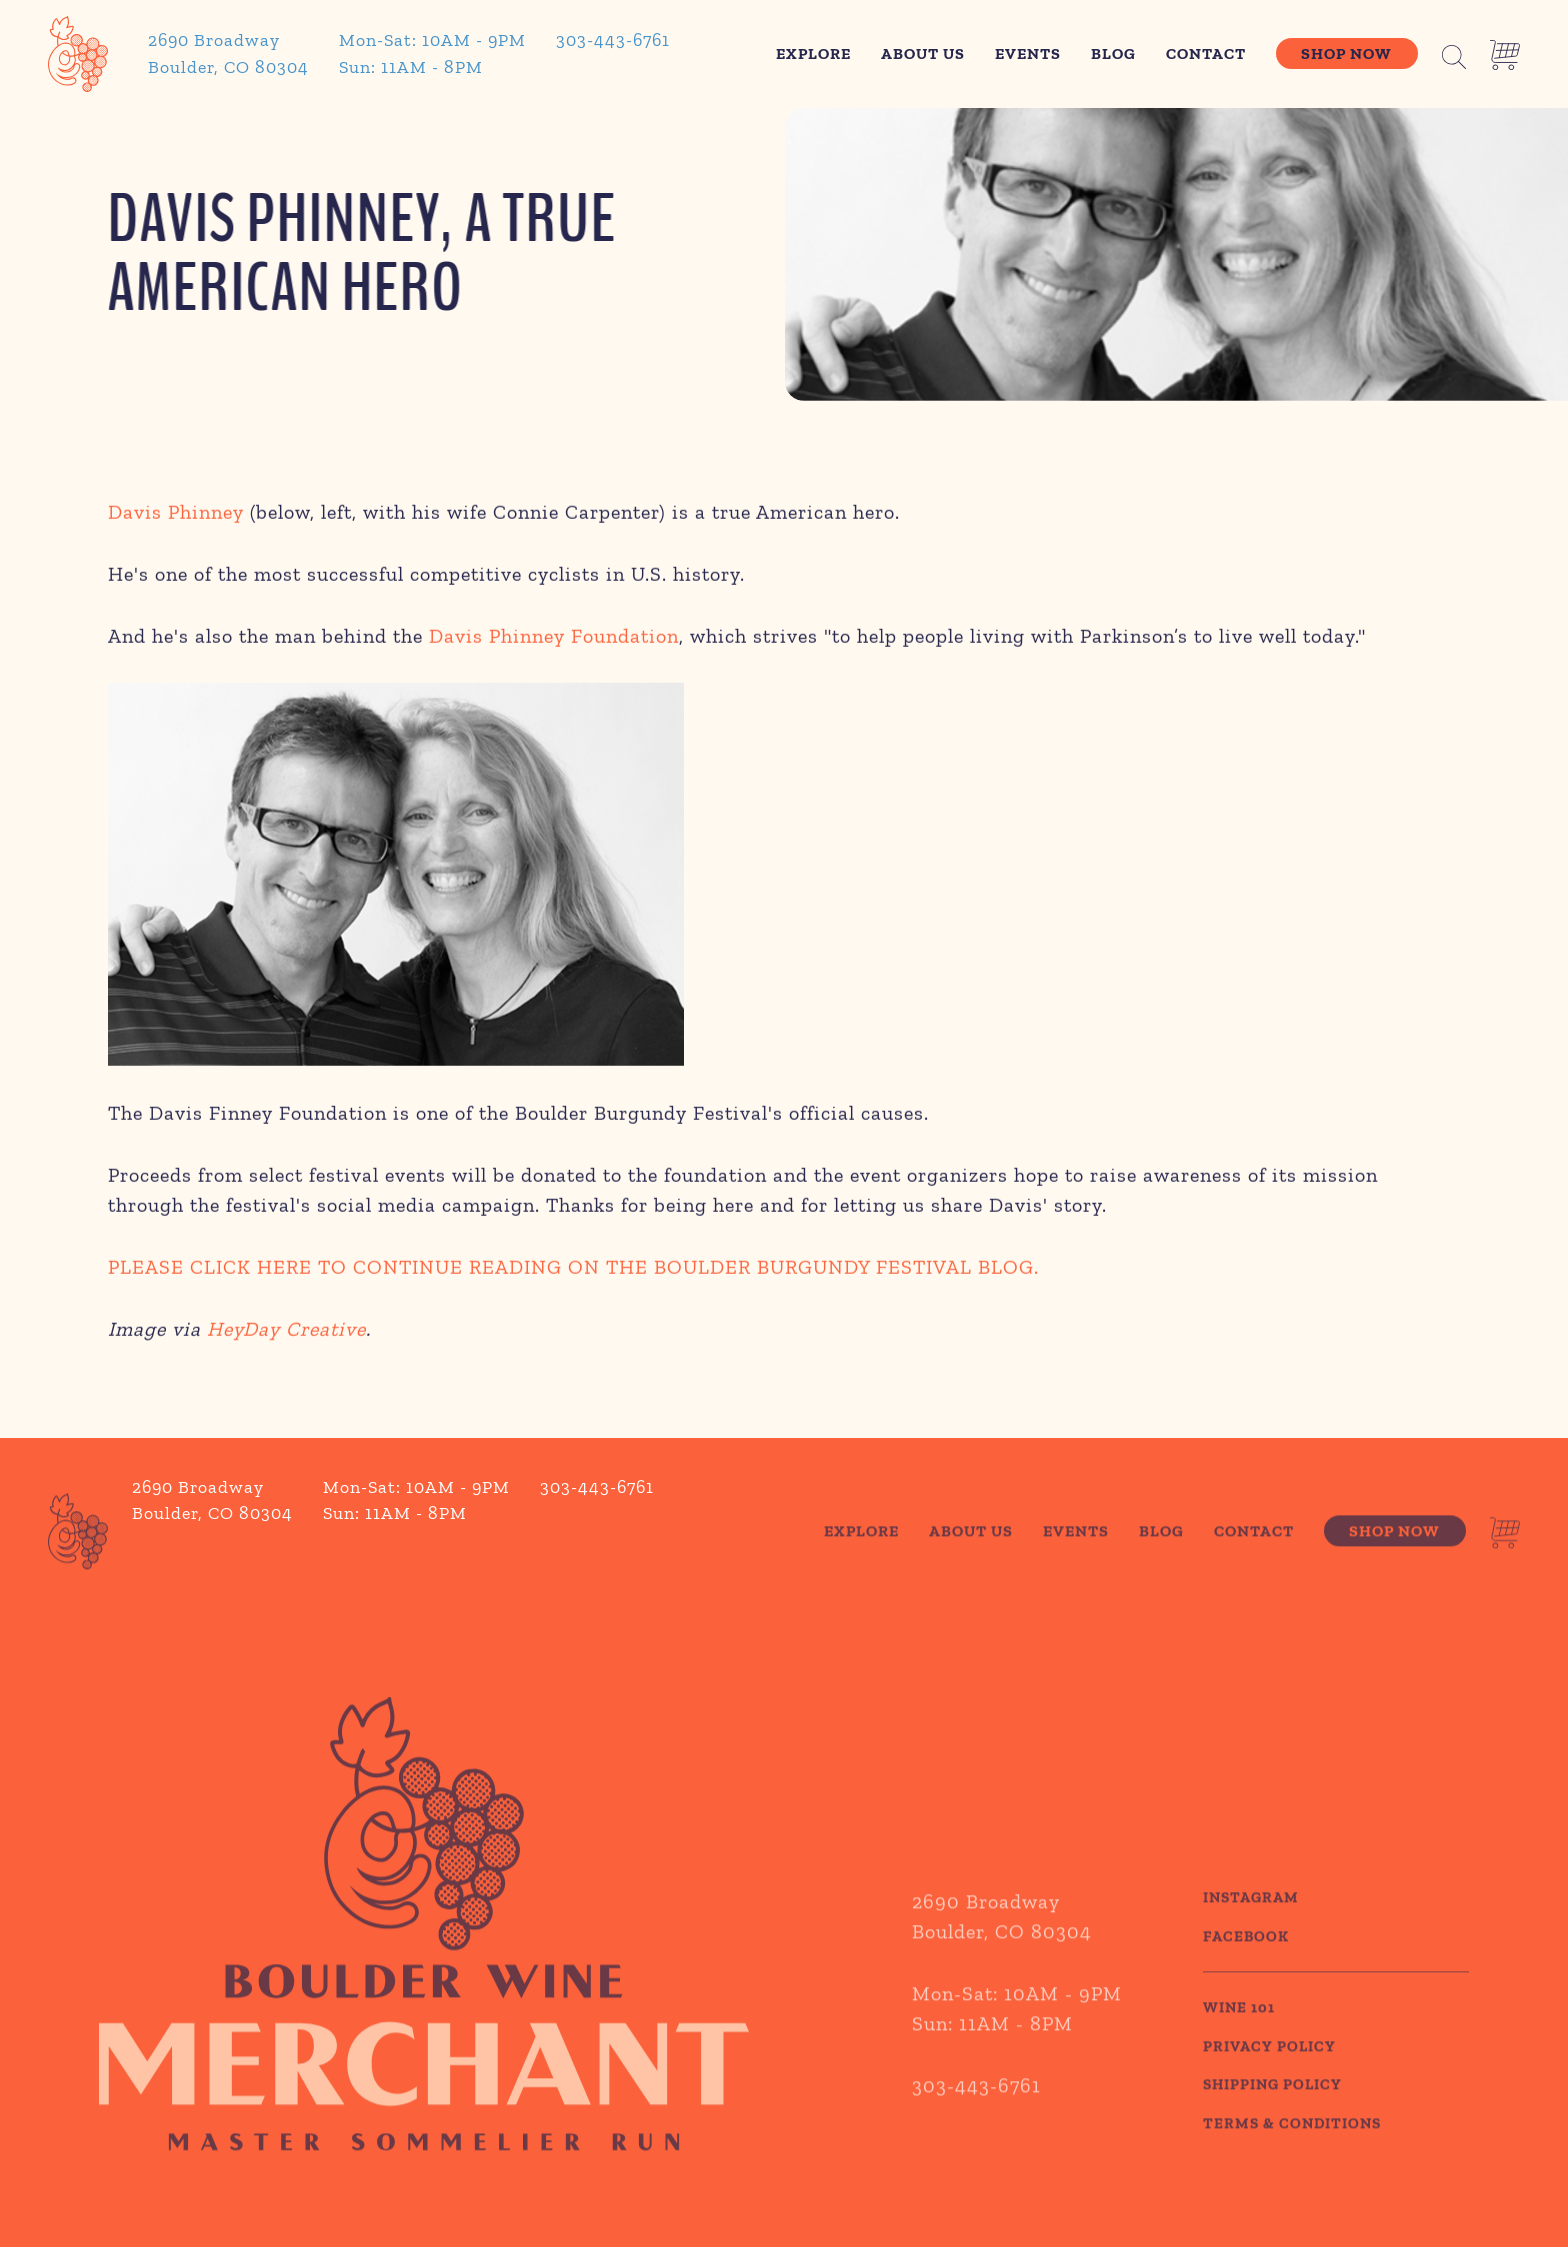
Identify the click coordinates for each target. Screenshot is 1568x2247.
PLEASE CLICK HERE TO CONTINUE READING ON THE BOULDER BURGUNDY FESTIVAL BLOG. (573, 1272)
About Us (923, 53)
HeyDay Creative (286, 1334)
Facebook (1246, 1970)
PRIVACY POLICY (1269, 2080)
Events (1028, 53)
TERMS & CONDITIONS (1292, 2157)
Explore (813, 53)
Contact (1206, 53)
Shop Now (1346, 53)
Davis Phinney (176, 517)
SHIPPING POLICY (1272, 2119)
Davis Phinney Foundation (554, 641)
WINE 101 (1239, 2042)
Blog (1113, 53)
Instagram (1251, 1932)
